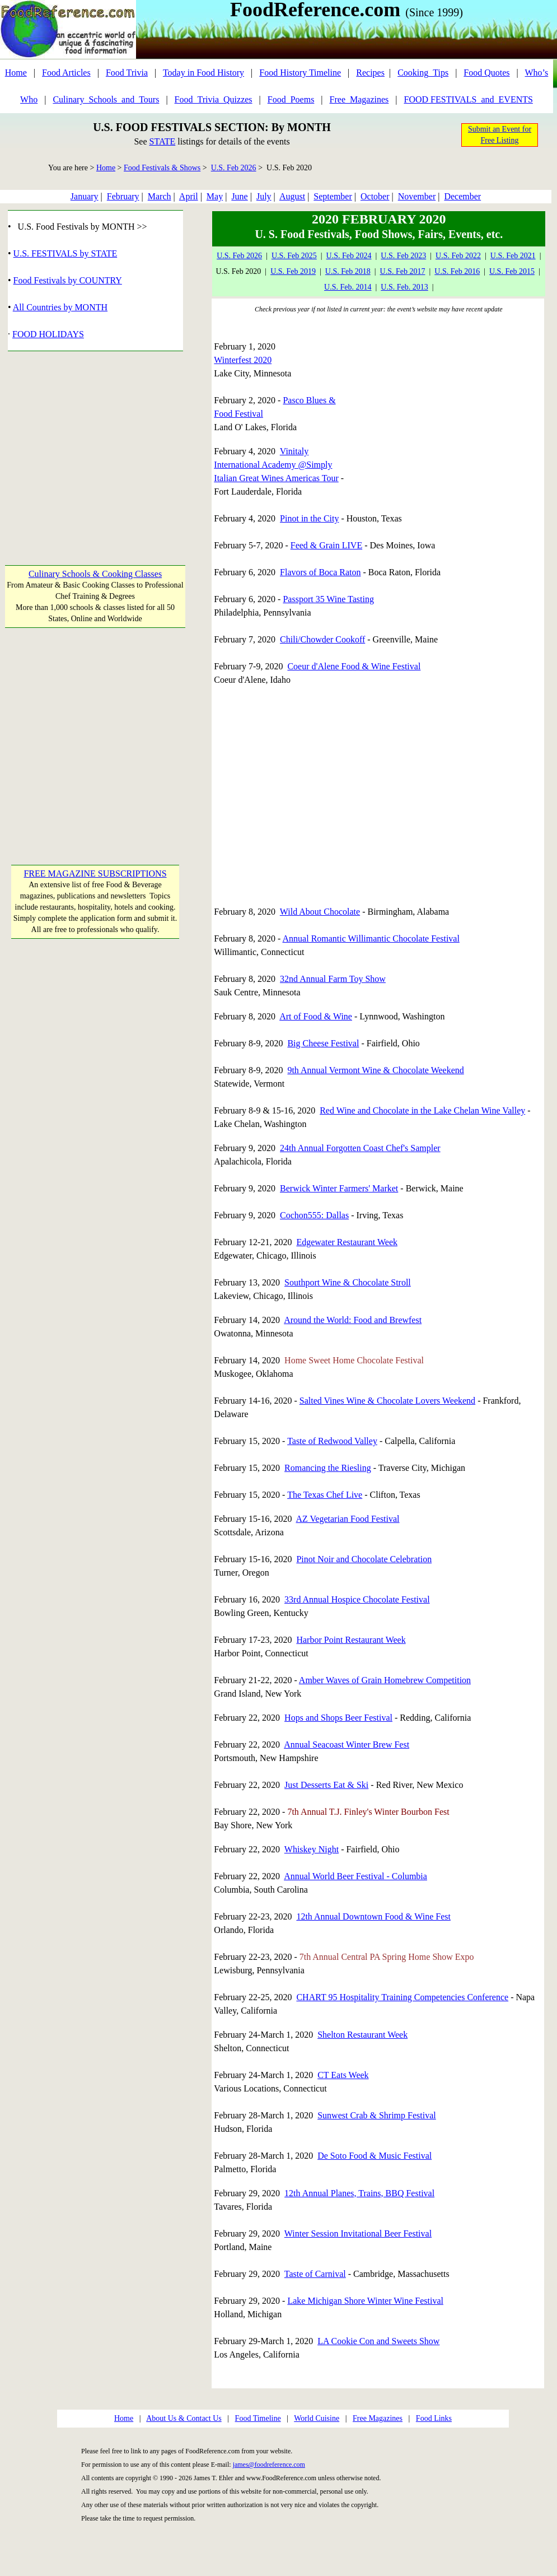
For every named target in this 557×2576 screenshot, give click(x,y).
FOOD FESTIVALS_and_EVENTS (468, 99)
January (85, 196)
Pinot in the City (309, 518)
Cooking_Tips (422, 72)
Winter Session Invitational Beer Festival (358, 2233)
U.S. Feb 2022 (458, 255)
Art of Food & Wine (315, 1016)
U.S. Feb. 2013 (404, 287)
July (264, 196)
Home (16, 72)
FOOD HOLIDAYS (48, 334)
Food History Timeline (300, 72)
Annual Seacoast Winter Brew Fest (346, 1744)
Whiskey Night (311, 1849)
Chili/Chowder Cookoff (322, 639)
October (375, 196)
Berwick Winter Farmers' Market (339, 1188)
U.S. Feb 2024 (349, 255)
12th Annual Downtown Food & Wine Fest (373, 1916)
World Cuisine (316, 2418)
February (123, 196)
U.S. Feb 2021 (513, 255)
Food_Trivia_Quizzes (213, 99)
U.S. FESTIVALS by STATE (65, 253)
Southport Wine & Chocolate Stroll (347, 1282)
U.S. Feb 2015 (512, 271)
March (159, 196)
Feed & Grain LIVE (326, 545)
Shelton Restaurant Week (362, 2034)
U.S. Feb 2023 (403, 255)
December (462, 196)
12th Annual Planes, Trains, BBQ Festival (359, 2193)
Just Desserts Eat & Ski (326, 1785)
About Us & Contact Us (184, 2418)
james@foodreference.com (269, 2464)
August (292, 196)
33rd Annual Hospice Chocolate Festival (357, 1599)
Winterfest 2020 (243, 360)
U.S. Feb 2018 (348, 271)
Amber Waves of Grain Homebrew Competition (385, 1680)
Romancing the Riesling (327, 1468)
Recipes (370, 72)
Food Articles (66, 72)
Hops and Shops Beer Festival (338, 1717)
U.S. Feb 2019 (293, 271)
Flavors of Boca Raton (320, 572)
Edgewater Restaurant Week (346, 1242)
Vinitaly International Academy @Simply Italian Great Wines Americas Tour (276, 464)
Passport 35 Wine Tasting (328, 599)
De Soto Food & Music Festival (374, 2155)
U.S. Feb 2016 (457, 271)
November (417, 196)
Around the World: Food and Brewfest (353, 1320)
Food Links (434, 2418)
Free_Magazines (359, 99)
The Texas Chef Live (324, 1494)
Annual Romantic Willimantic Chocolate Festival (371, 938)
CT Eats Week (342, 2075)
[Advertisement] (95, 452)
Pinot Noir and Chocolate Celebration (364, 1559)
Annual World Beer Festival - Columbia (355, 1876)
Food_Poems (291, 99)
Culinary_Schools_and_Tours (106, 99)
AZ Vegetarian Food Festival (348, 1519)
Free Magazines (377, 2418)
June (239, 196)
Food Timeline (258, 2418)
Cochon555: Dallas (314, 1215)
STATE (162, 141)
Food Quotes (486, 72)
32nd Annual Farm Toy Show (333, 979)
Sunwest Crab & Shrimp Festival (376, 2115)
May (215, 196)
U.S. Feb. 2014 (347, 287)
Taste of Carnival (315, 2274)
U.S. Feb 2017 (402, 271)
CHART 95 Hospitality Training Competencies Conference (402, 1997)
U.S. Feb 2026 (233, 168)
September (332, 196)
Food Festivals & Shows (162, 168)
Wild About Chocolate (320, 911)
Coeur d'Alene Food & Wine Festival (353, 666)
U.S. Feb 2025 (294, 255)
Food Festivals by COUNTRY (67, 280)
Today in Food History (203, 72)
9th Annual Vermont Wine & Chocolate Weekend (375, 1070)
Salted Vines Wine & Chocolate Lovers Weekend (387, 1400)
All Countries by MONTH (60, 307)
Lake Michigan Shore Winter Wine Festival (365, 2300)
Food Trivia (127, 72)
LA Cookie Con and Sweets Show (378, 2341)
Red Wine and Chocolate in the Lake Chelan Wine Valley (422, 1110)
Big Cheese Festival (323, 1043)
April (188, 196)
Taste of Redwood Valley (332, 1441)
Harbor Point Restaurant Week (350, 1640)
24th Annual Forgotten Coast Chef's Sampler (360, 1148)
